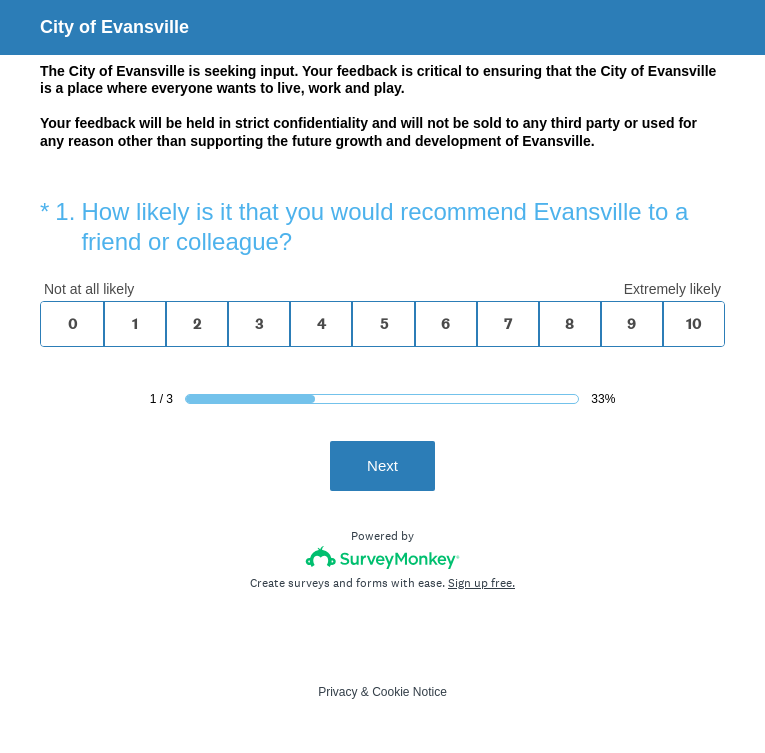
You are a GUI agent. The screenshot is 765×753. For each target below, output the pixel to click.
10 (693, 324)
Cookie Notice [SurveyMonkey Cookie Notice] (409, 692)
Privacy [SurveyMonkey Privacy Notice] (337, 692)
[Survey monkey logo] (382, 557)
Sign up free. (481, 583)
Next (382, 465)
